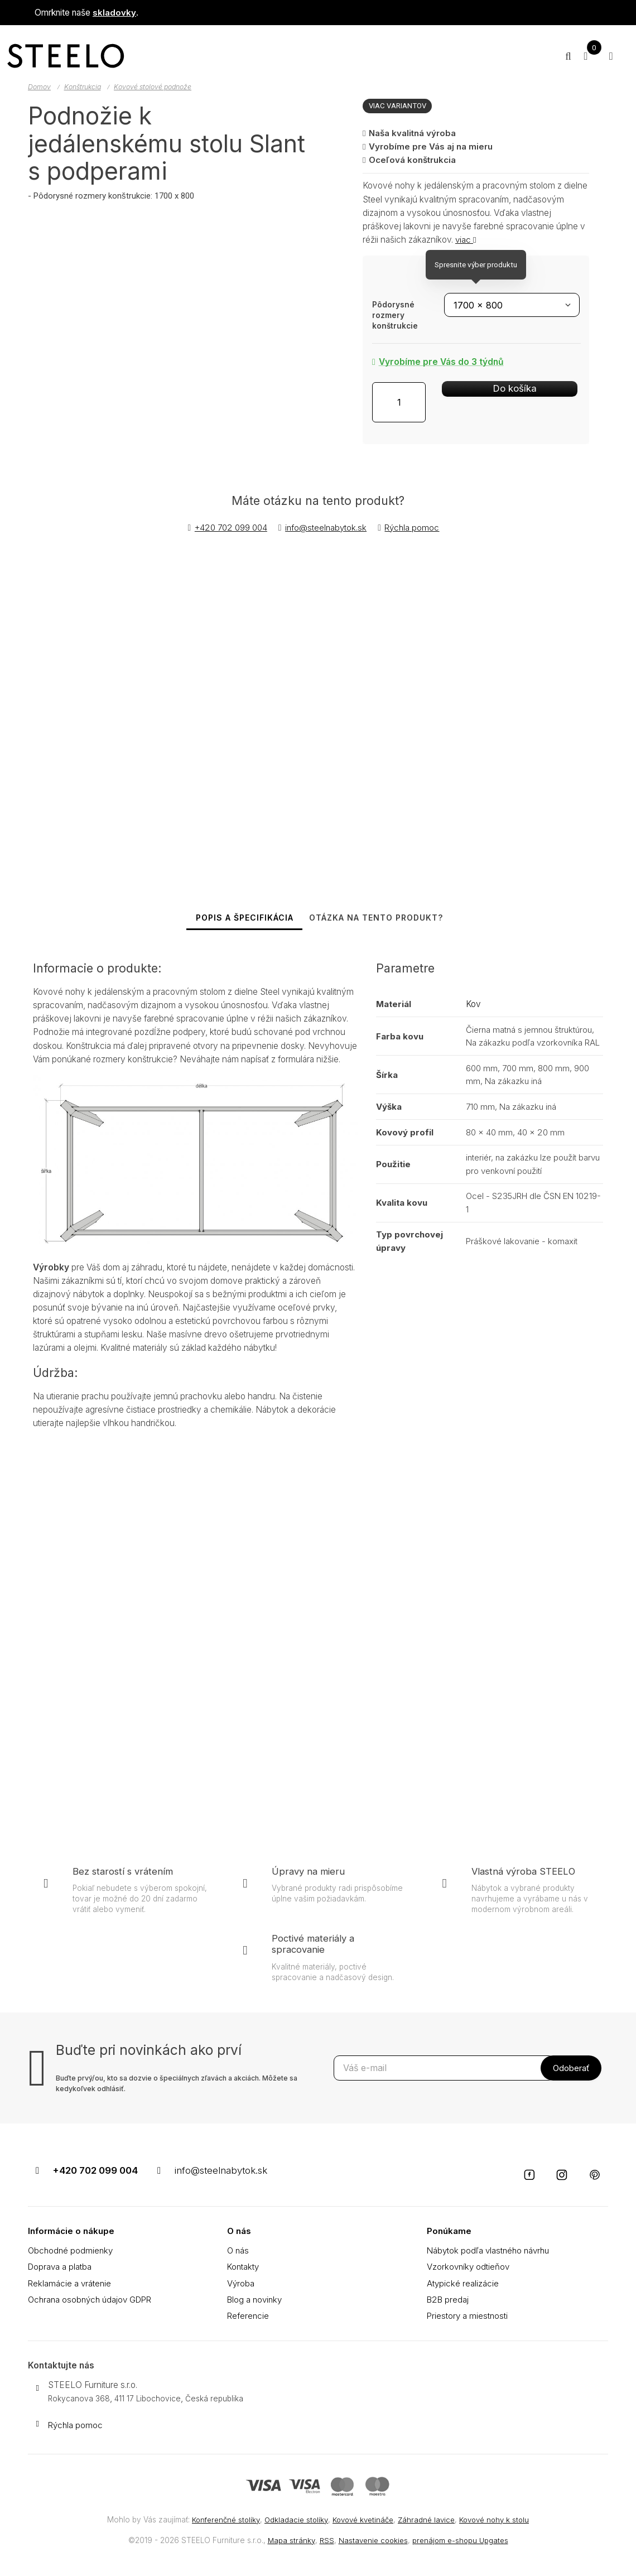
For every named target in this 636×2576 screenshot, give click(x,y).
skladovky (114, 12)
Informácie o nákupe (71, 2233)
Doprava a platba (60, 2269)
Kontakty (244, 2269)
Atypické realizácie (463, 2285)
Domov (40, 87)
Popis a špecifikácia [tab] (239, 923)
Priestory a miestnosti (468, 2318)
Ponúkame (449, 2233)
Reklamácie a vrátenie (70, 2285)
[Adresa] (37, 2390)
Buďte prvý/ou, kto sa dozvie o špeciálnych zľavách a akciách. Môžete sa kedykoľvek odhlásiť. (177, 2093)
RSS (323, 2540)
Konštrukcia (84, 87)
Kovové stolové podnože (158, 87)
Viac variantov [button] (398, 105)
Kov (472, 1014)
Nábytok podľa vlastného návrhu (490, 2253)
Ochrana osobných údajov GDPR (93, 2302)
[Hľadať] (555, 56)
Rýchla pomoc (414, 528)
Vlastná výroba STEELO (524, 1882)
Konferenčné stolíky (219, 2519)
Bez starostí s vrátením (124, 1882)
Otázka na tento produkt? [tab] (379, 923)
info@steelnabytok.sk (326, 528)
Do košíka (490, 400)
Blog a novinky (256, 2302)
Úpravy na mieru (309, 1882)
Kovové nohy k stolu (501, 2519)
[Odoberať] (570, 2078)
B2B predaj (449, 2302)
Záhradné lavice (430, 2519)
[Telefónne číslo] (37, 2177)
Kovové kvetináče (363, 2519)
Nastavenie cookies (371, 2540)
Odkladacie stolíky (292, 2519)
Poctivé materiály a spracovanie (315, 1954)
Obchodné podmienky (71, 2253)
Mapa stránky (288, 2540)
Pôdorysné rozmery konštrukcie (395, 315)
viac (466, 239)
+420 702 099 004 (229, 528)
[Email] (163, 2177)
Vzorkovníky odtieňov (469, 2269)
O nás (239, 2233)
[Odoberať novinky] (443, 2078)
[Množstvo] (399, 403)
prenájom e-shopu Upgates (462, 2540)
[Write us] (37, 2426)
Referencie (248, 2318)
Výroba (241, 2285)
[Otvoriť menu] (608, 56)
